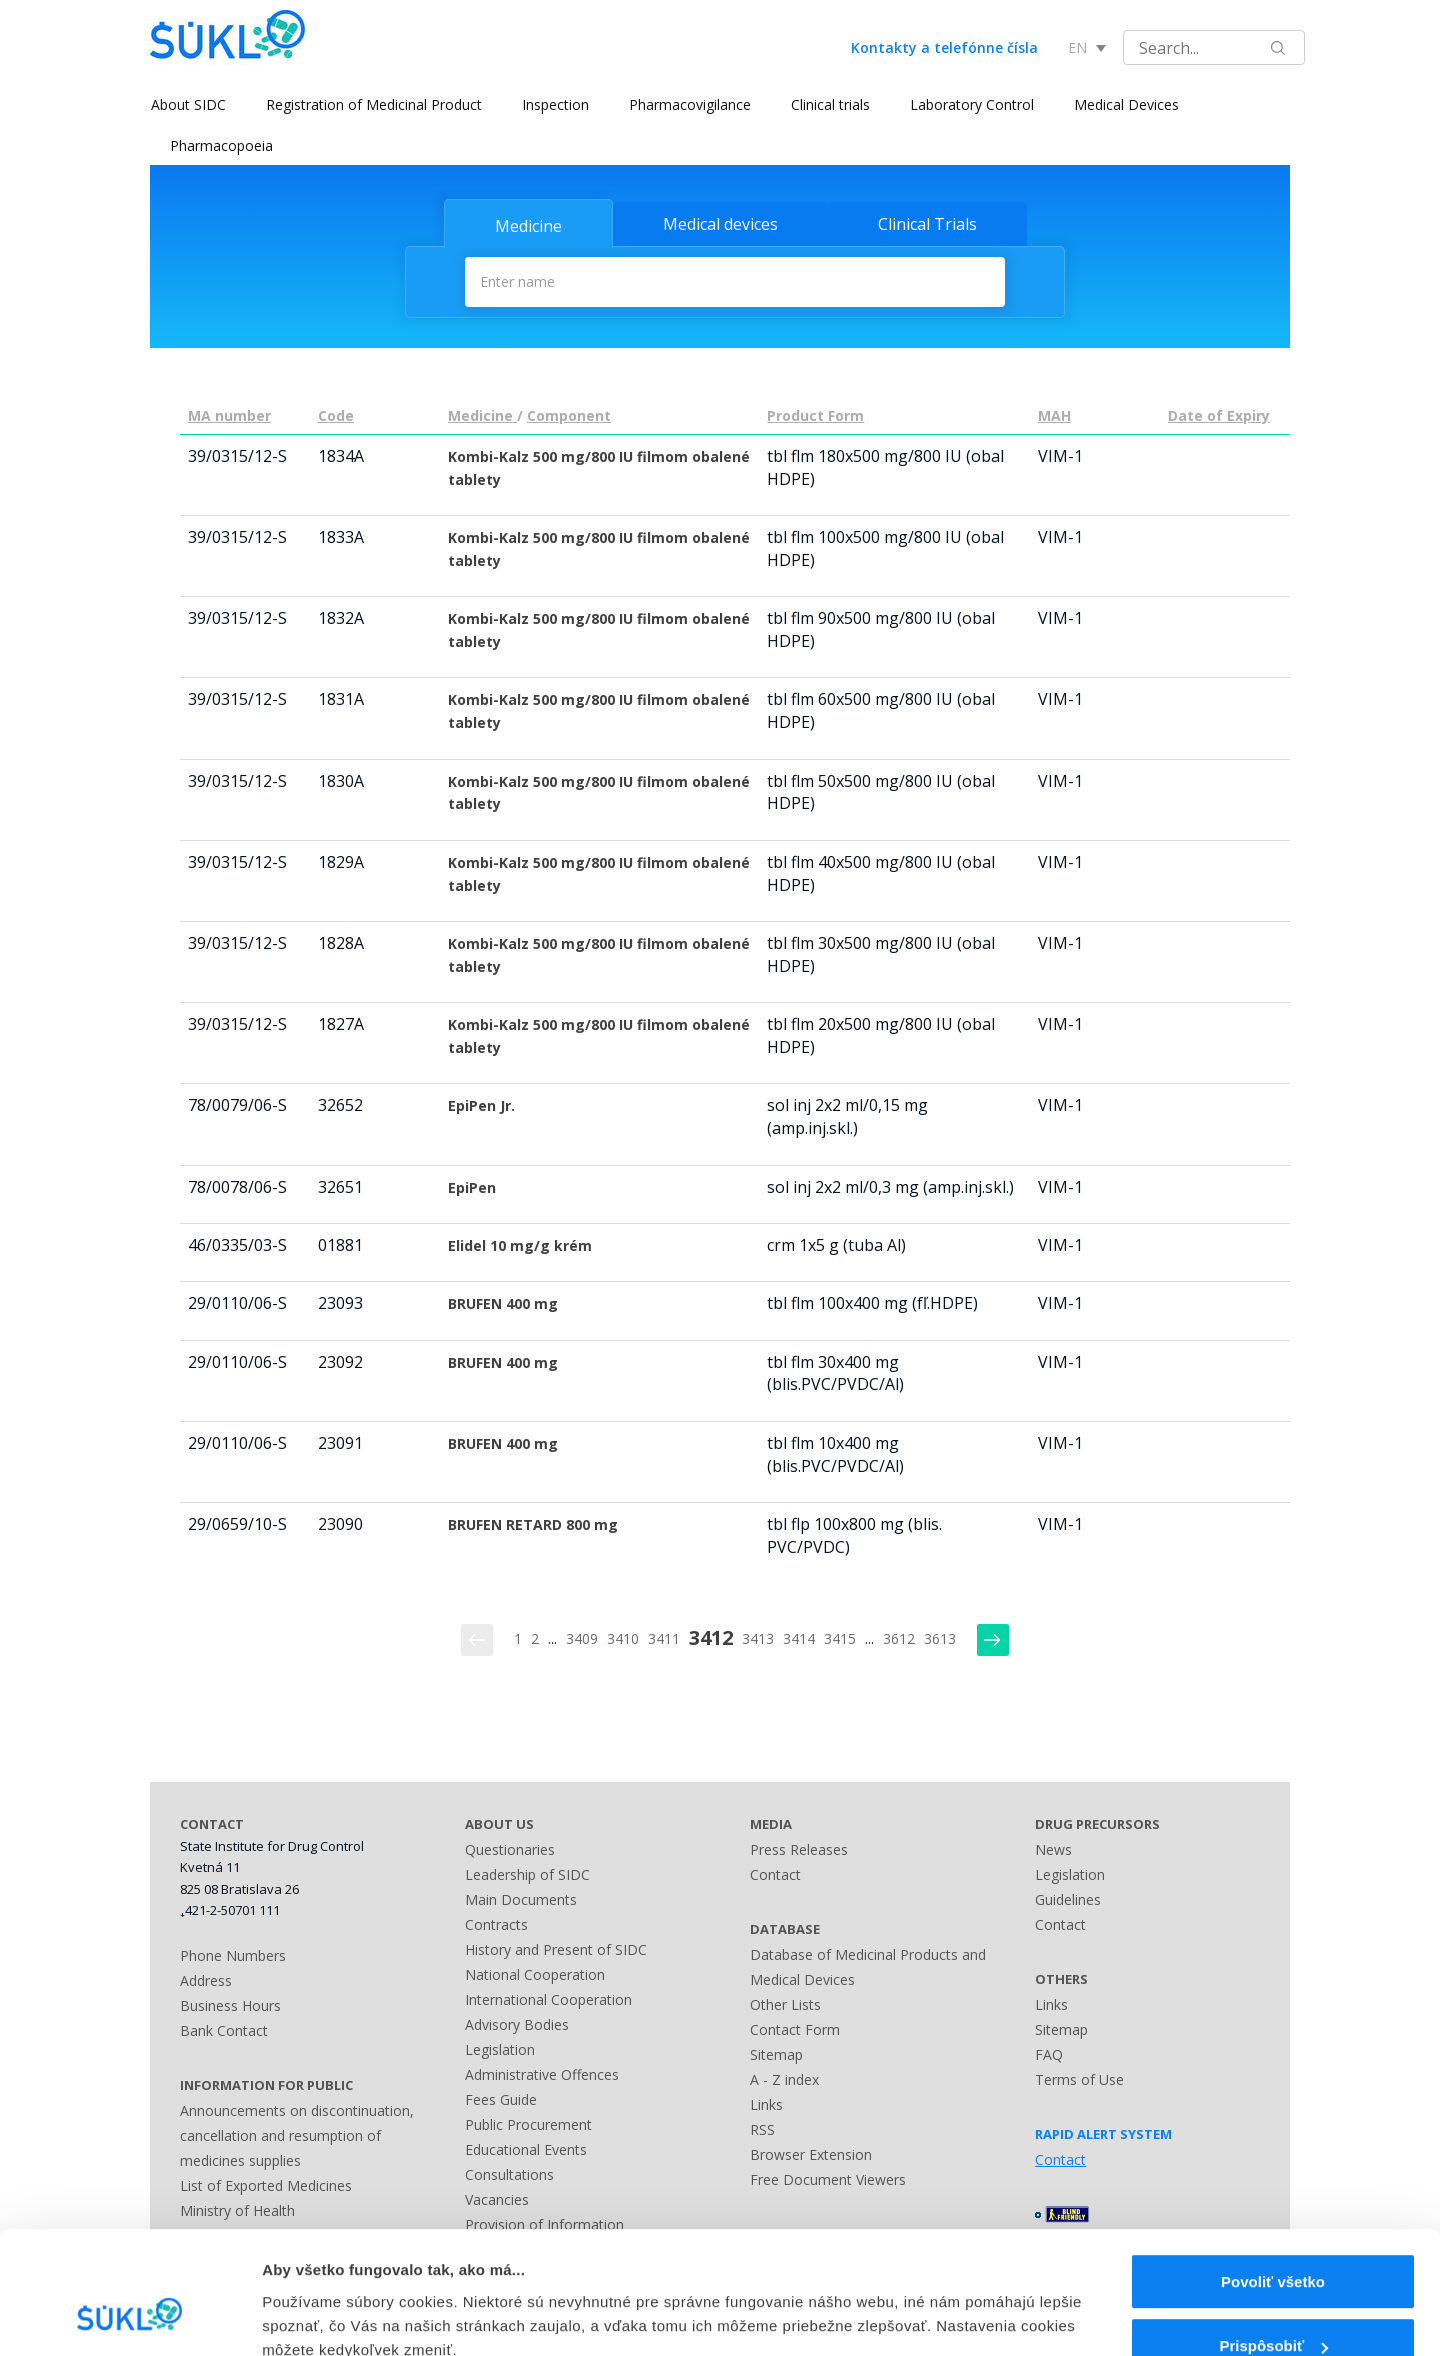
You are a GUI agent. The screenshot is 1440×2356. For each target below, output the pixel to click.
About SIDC (187, 104)
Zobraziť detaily (319, 2297)
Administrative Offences (542, 2073)
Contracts (496, 1923)
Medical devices (720, 224)
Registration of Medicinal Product (373, 104)
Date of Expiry (1219, 415)
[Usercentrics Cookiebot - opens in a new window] (129, 2317)
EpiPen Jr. (481, 1105)
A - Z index (784, 2078)
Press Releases (799, 1848)
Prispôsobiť (1273, 2239)
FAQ (1049, 2053)
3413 (758, 1638)
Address (206, 1980)
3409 (582, 1638)
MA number (229, 415)
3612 (899, 1638)
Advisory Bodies (517, 2023)
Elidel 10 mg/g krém (520, 1245)
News (1053, 1848)
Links (766, 2103)
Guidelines (1068, 1898)
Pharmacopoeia (221, 145)
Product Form (815, 415)
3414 (799, 1638)
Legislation (500, 2048)
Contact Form (795, 2028)
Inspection (554, 104)
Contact (775, 1873)
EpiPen (472, 1187)
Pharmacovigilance (689, 104)
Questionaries (510, 1848)
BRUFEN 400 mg (503, 1303)
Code (336, 415)
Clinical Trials (927, 224)
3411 (664, 1638)
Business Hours (230, 2005)
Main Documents (521, 1898)
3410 (623, 1638)
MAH (1054, 415)
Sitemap (776, 2053)
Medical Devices (1125, 104)
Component (569, 415)
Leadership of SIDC (527, 1873)
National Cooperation (535, 1973)
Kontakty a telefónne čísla (944, 47)
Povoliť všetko (1273, 2174)
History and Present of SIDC (556, 1948)
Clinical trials (829, 104)
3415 (840, 1638)
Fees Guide (501, 2098)
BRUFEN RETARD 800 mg (533, 1524)
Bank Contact (224, 2030)
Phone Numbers (233, 1955)
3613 (940, 1638)
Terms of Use (1079, 2078)
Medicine (528, 226)
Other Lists (785, 2003)
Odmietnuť (1272, 2303)
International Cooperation (548, 1998)
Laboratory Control (971, 104)
